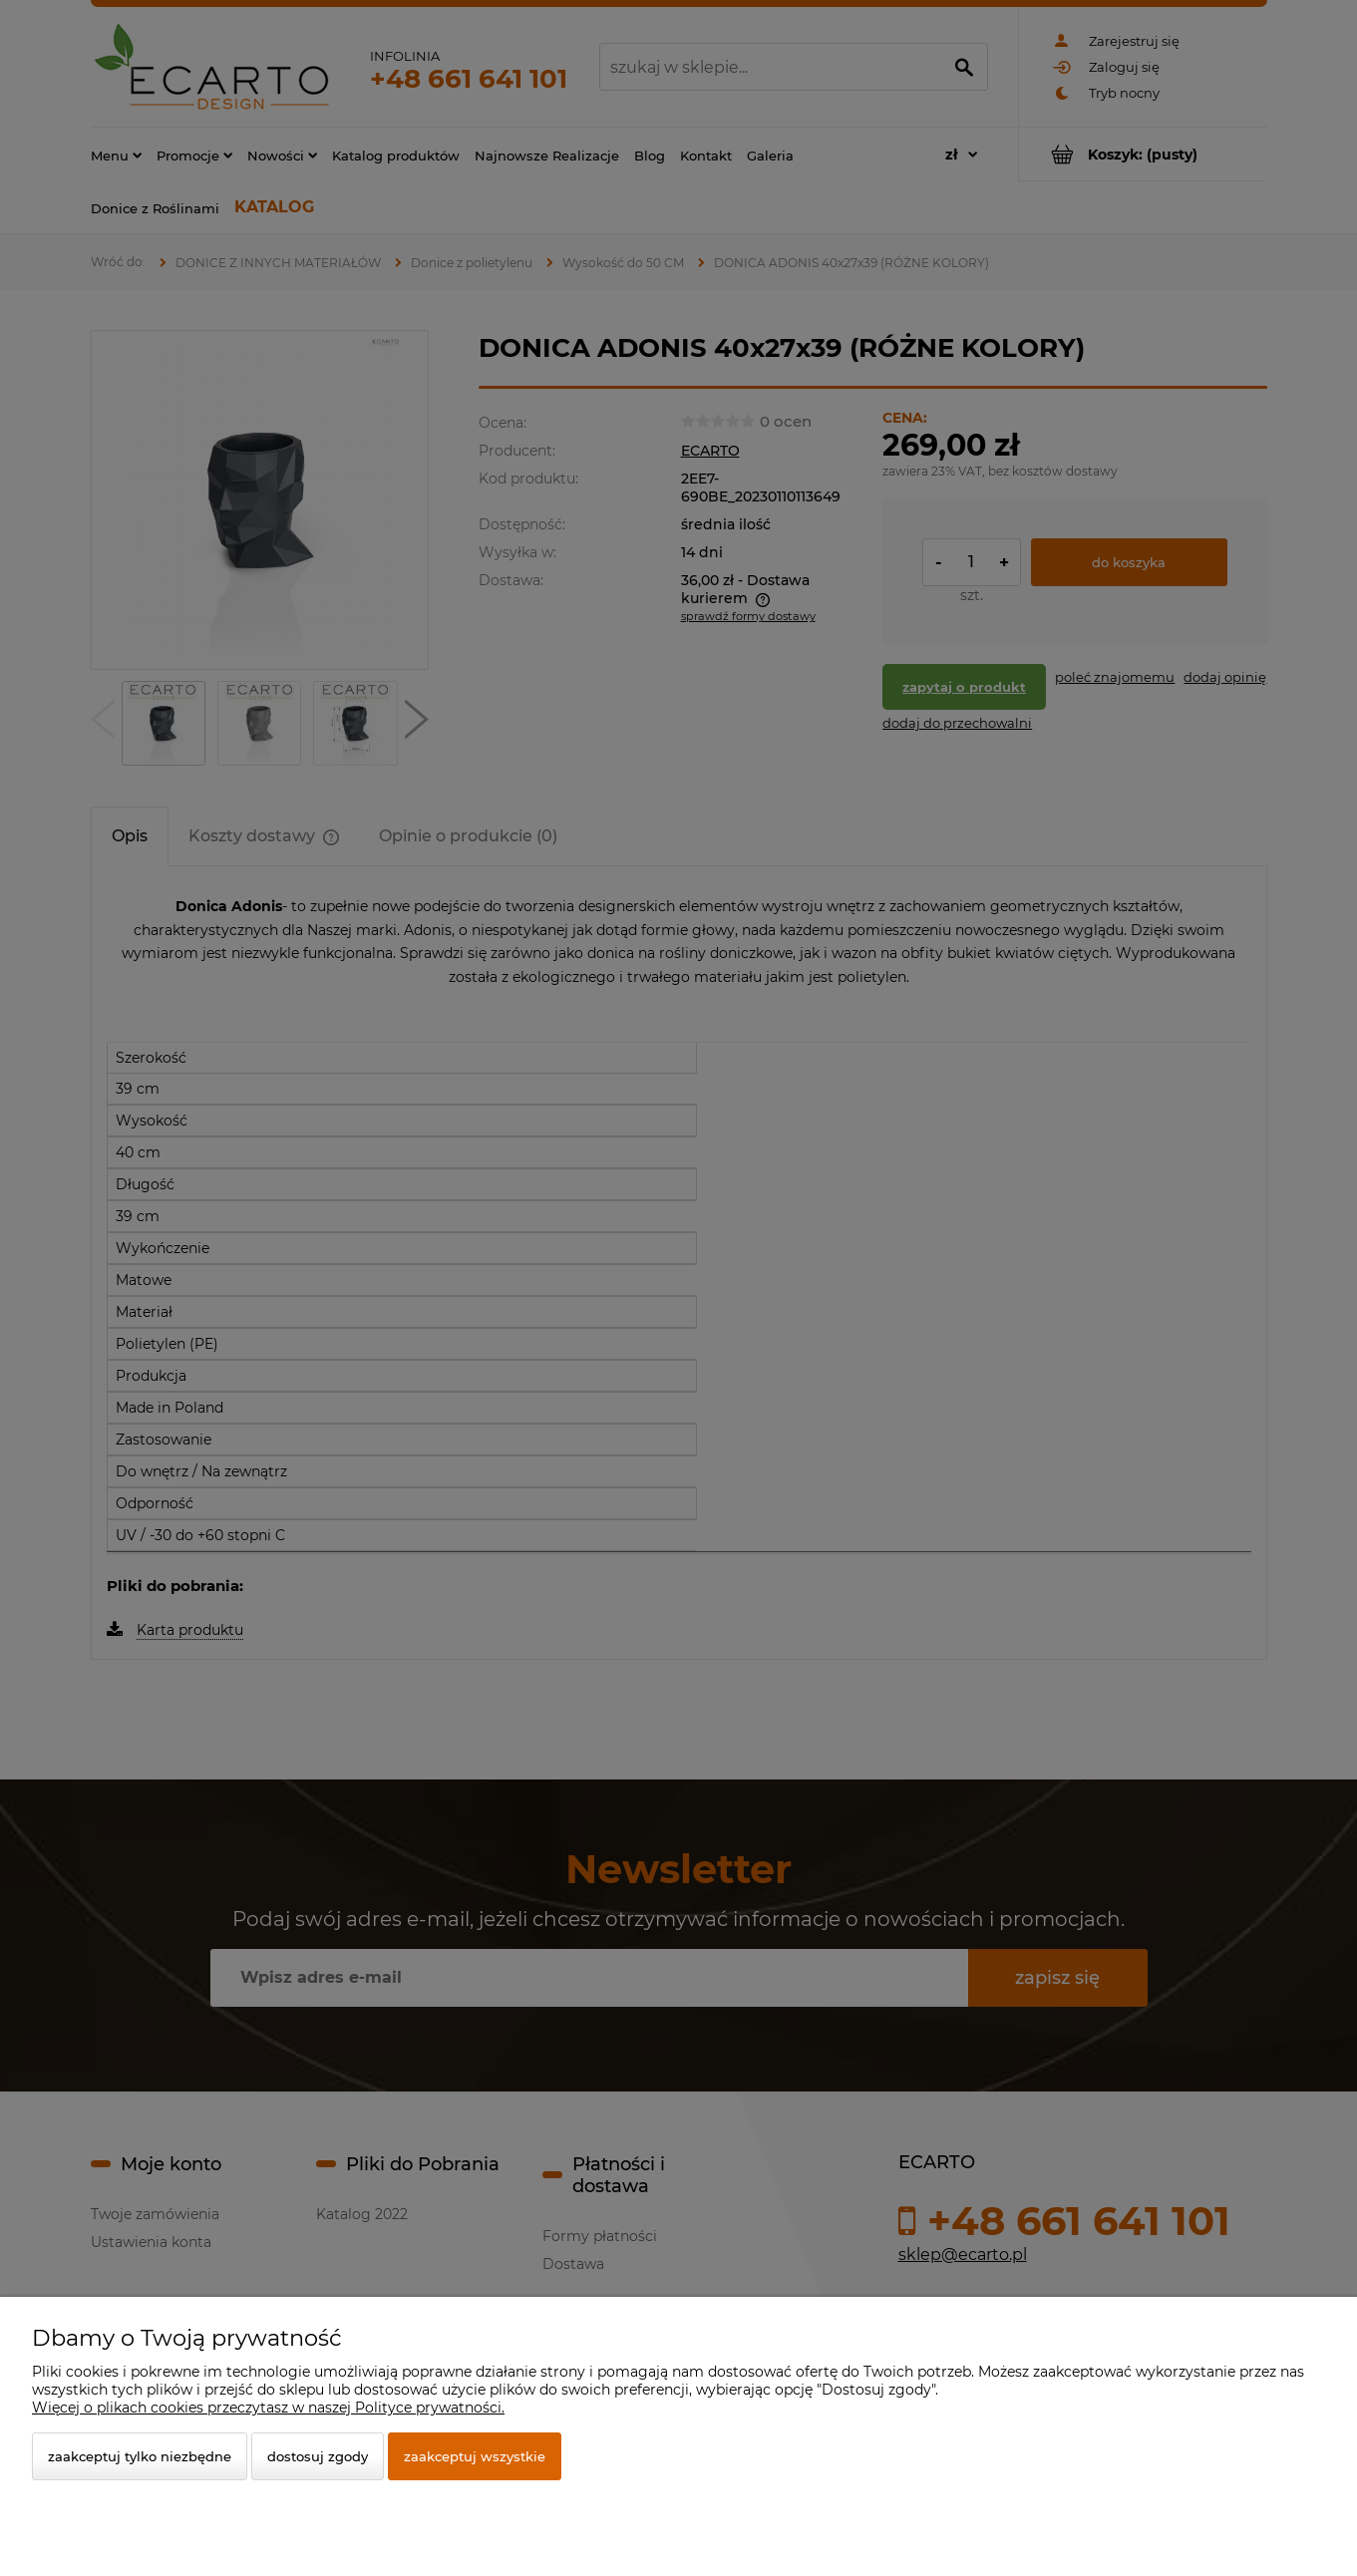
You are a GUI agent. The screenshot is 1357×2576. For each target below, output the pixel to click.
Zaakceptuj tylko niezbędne (139, 2456)
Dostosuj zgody (317, 2456)
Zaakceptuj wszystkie (474, 2456)
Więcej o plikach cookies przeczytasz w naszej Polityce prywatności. (268, 2407)
